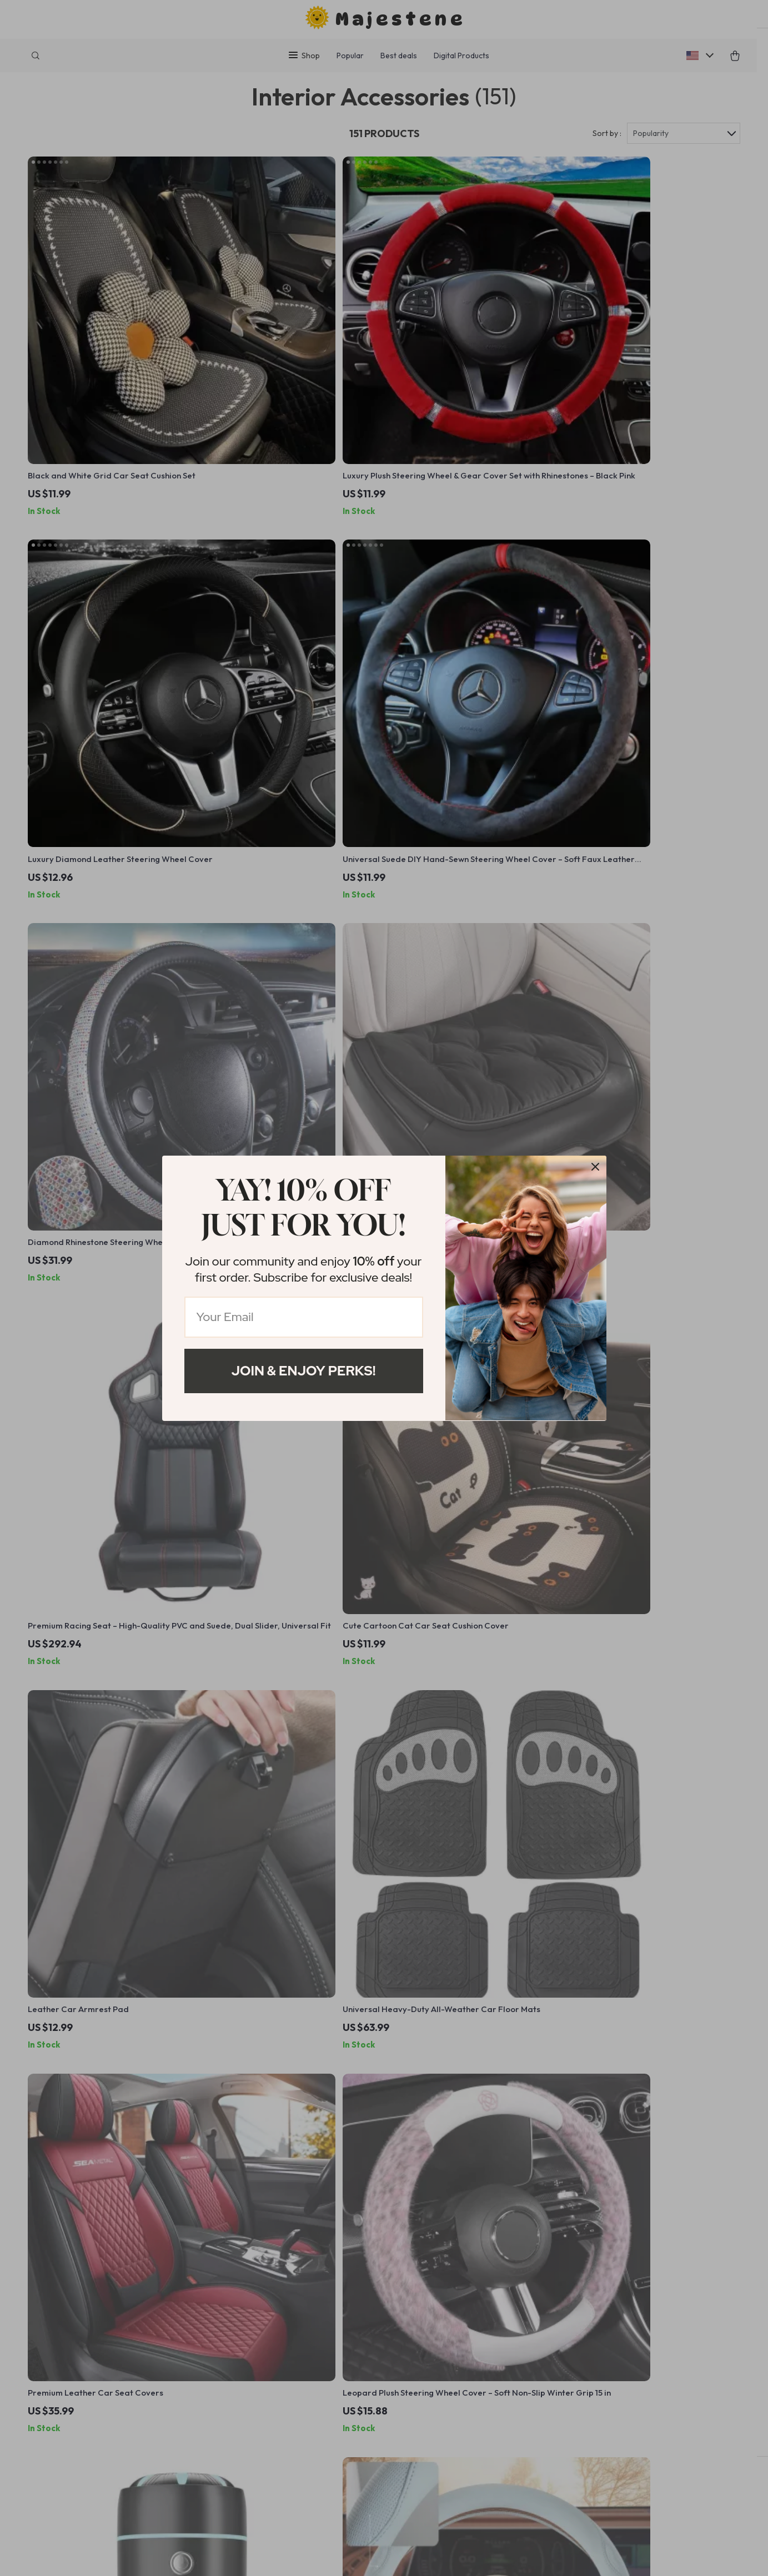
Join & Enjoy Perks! (304, 1370)
